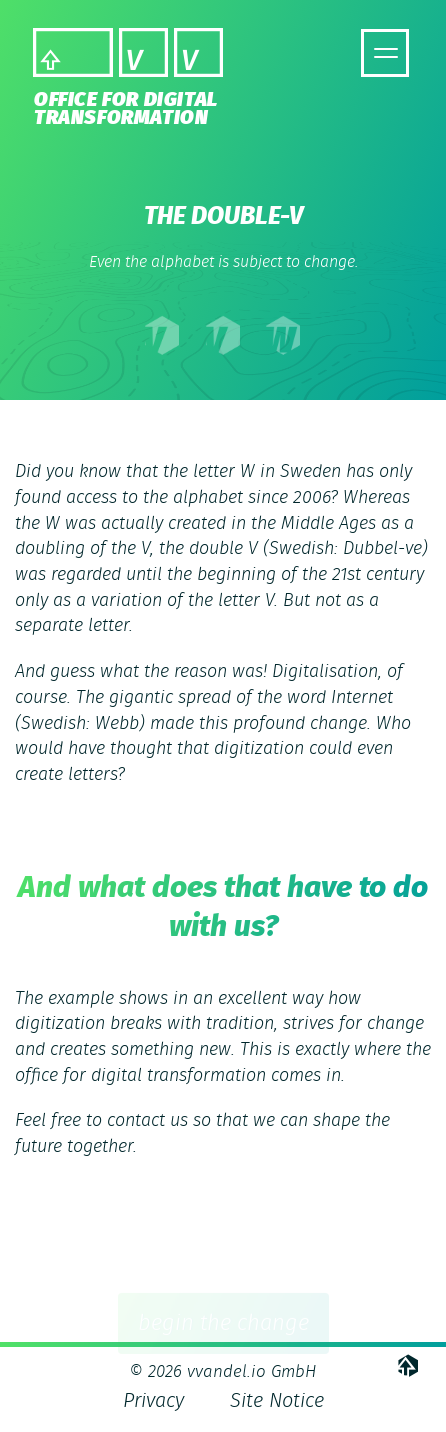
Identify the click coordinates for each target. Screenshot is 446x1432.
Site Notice (277, 1401)
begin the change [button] (223, 1328)
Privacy (153, 1401)
